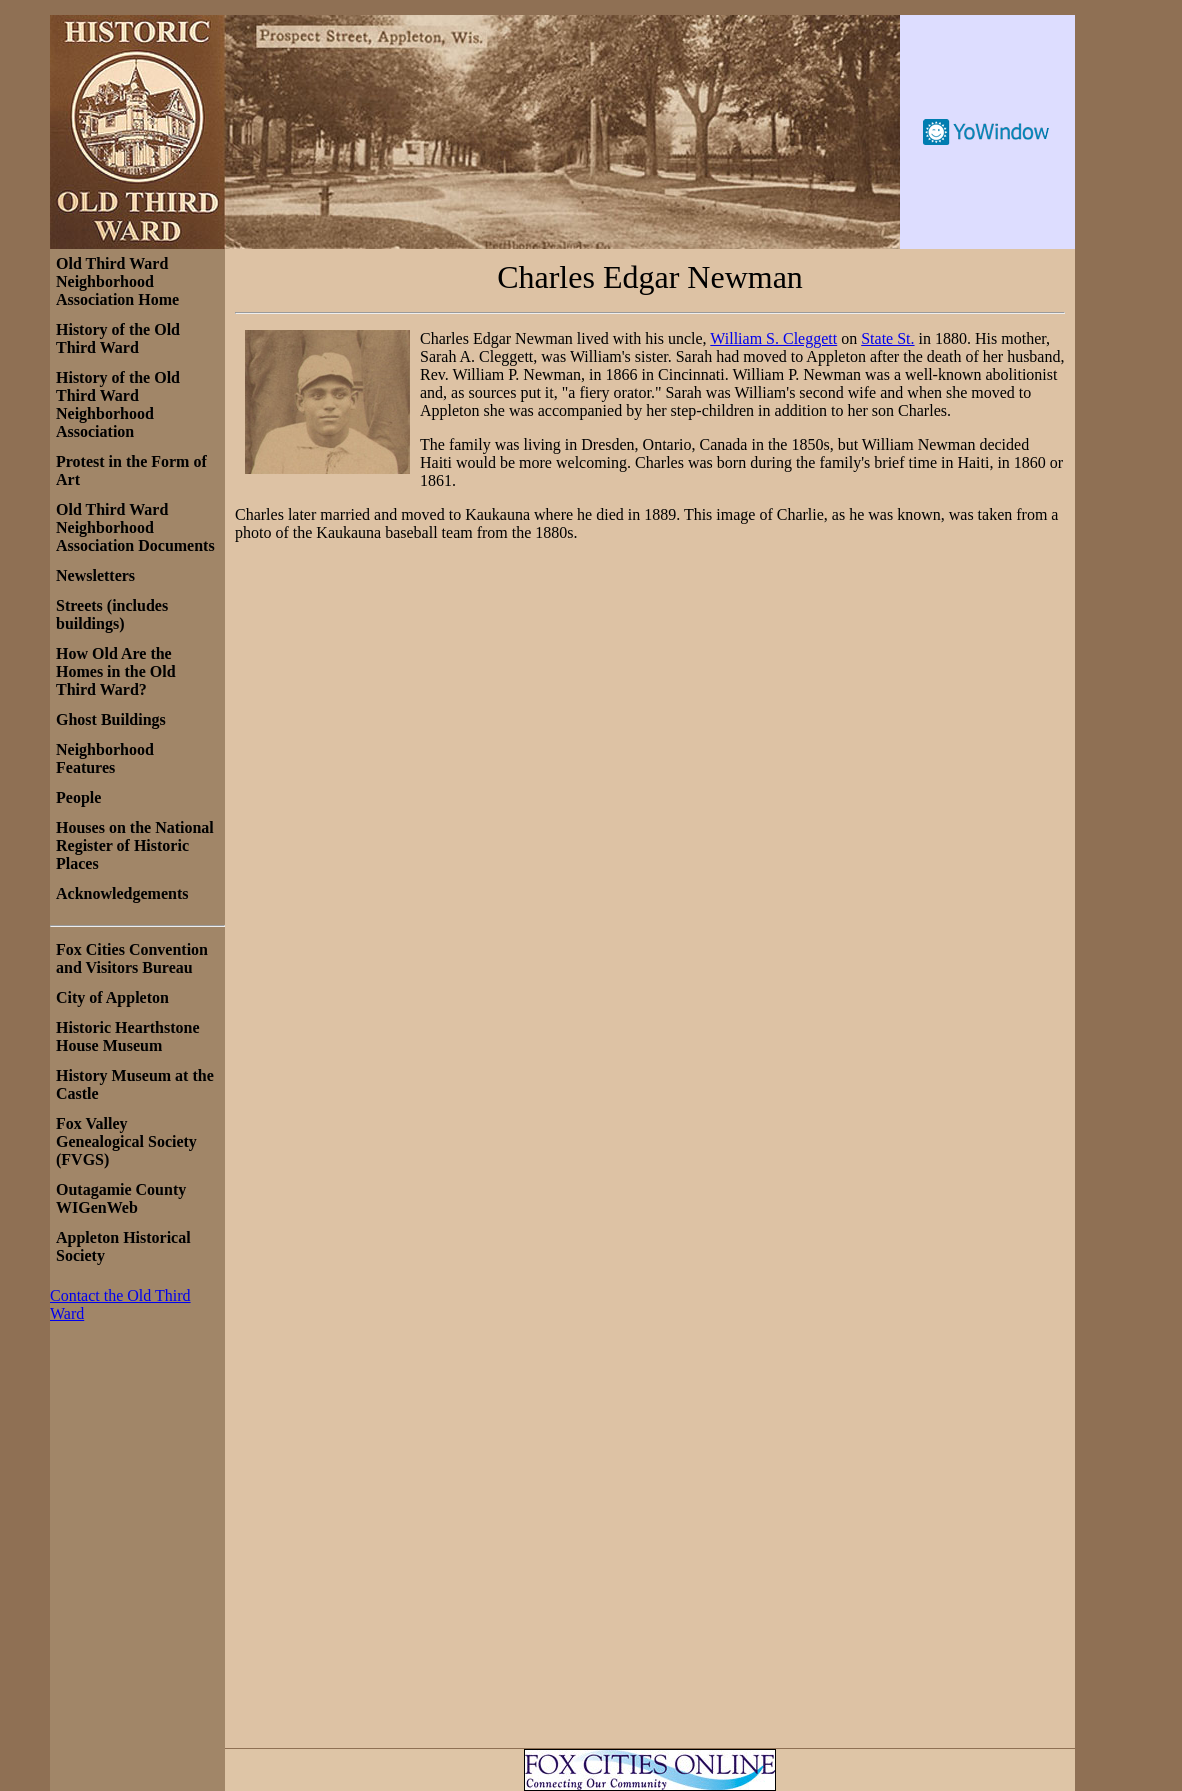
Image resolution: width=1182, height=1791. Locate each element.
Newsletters (95, 575)
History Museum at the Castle (135, 1084)
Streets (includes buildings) (112, 614)
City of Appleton (112, 997)
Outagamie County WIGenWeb (121, 1198)
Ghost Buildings (111, 719)
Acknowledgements (122, 893)
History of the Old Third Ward (118, 338)
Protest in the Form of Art (131, 470)
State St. (887, 338)
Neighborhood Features (105, 758)
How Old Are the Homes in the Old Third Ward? (116, 671)
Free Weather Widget (987, 132)
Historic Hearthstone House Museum (128, 1036)
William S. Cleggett (773, 338)
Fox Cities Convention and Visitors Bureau (132, 958)
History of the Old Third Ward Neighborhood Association (118, 404)
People (78, 797)
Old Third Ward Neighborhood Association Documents (135, 527)
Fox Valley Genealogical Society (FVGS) (126, 1141)
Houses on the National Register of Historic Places (135, 845)
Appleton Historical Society (123, 1246)
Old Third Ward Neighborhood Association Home (117, 281)
